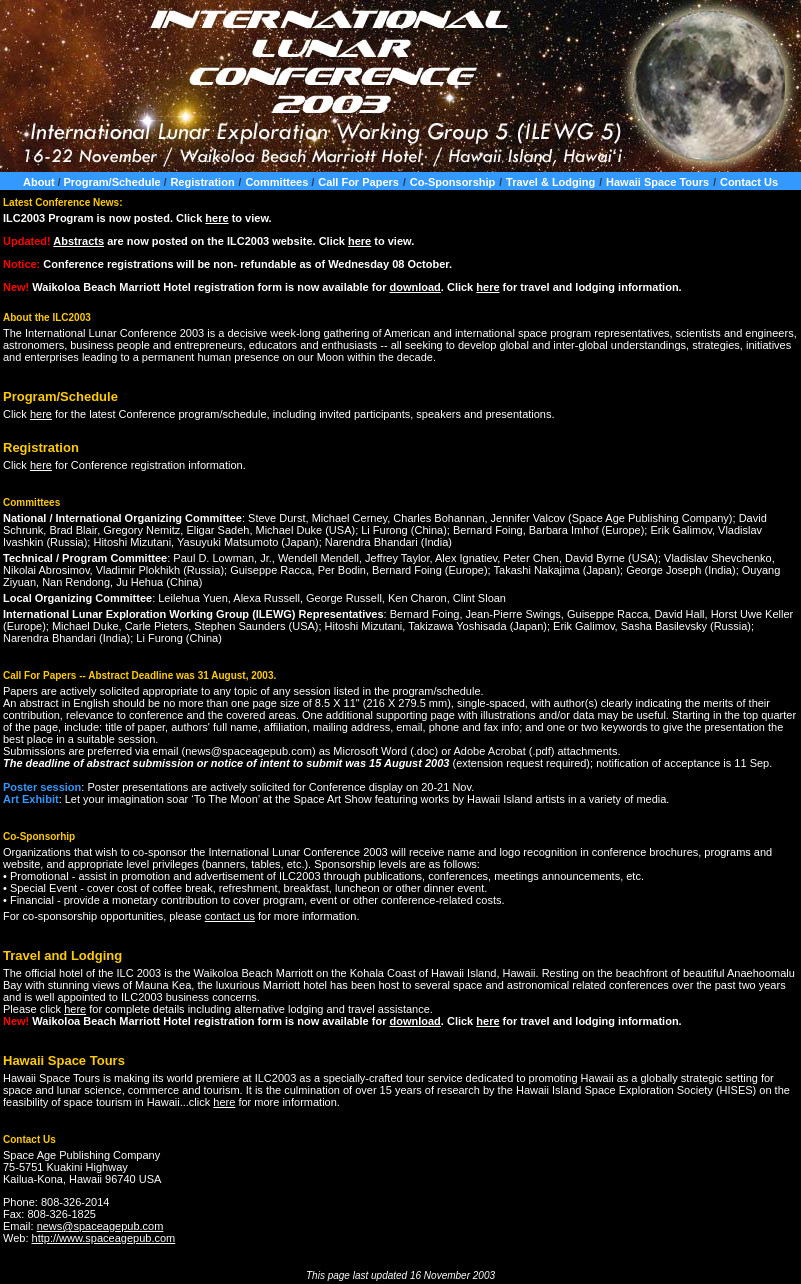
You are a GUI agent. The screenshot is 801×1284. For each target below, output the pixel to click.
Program (69, 218)
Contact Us (749, 182)
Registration (202, 182)
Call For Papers (358, 182)
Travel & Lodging (550, 182)
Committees (278, 182)
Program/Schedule (113, 182)
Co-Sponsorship (453, 182)
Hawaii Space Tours (657, 182)
